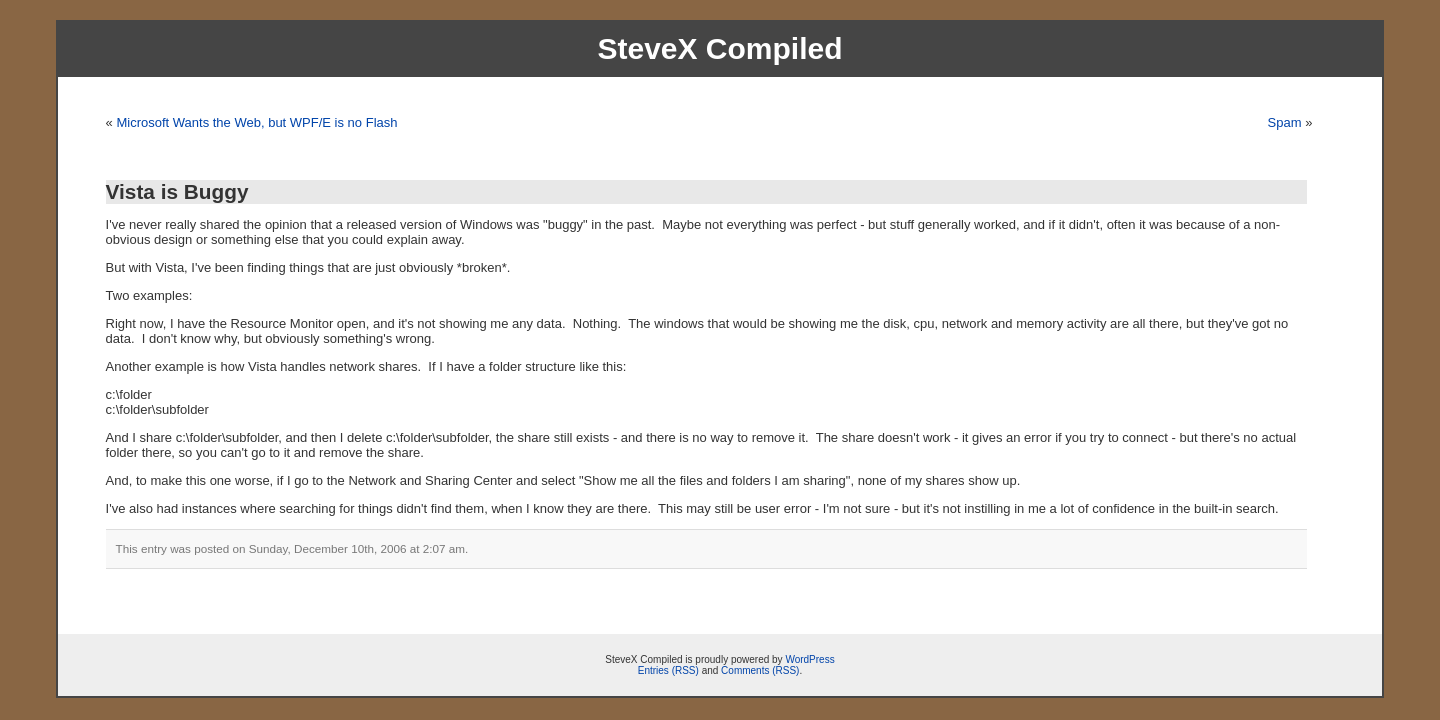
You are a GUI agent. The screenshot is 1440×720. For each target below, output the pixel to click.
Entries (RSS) (668, 670)
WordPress (809, 659)
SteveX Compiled (719, 48)
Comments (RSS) (760, 670)
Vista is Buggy (177, 191)
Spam (1285, 122)
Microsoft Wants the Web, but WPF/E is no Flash (256, 122)
